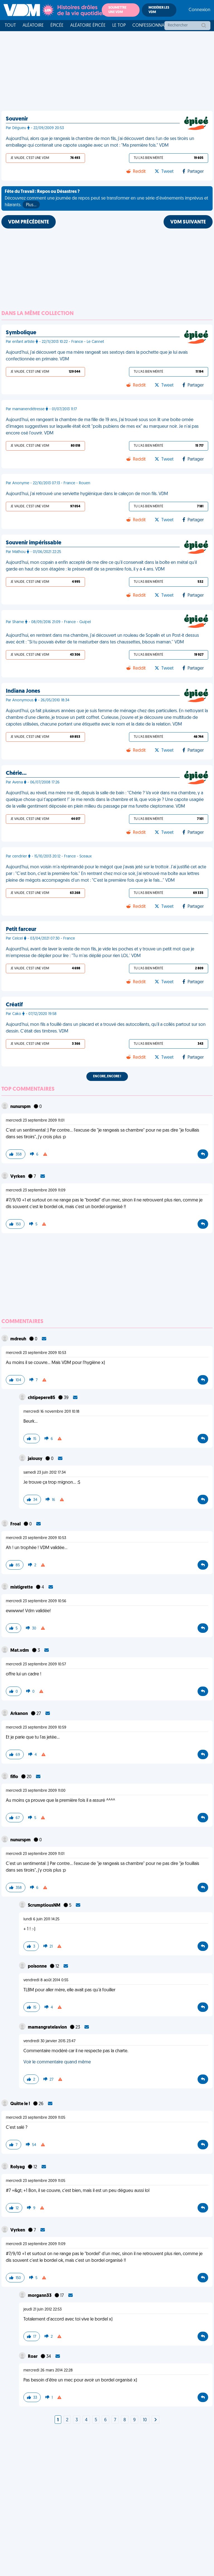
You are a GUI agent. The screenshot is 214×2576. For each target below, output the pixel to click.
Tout (10, 25)
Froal (15, 1524)
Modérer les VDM (159, 10)
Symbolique (21, 333)
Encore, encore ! (107, 1076)
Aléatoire (33, 25)
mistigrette (22, 1587)
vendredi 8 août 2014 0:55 (45, 1980)
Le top (119, 25)
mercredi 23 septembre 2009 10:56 (36, 1601)
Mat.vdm (20, 1650)
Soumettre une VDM (117, 10)
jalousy (35, 1459)
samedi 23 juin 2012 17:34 (44, 1473)
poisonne (38, 1966)
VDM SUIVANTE (188, 222)
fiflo (14, 1777)
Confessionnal (149, 25)
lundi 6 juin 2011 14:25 (41, 1919)
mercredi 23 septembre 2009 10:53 (36, 1353)
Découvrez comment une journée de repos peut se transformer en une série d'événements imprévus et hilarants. (106, 199)
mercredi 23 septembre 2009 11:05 (35, 2118)
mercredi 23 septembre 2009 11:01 (35, 1121)
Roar (33, 2356)
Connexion (199, 10)
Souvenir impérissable (33, 543)
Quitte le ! (20, 2104)
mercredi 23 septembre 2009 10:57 (36, 1664)
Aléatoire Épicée (88, 25)
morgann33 (40, 2296)
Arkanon (19, 1714)
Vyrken (18, 1176)
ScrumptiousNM (44, 1905)
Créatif (14, 1005)
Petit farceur (21, 929)
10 (145, 2420)
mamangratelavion (48, 2027)
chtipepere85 (42, 1398)
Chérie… (16, 773)
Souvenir (17, 119)
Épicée (57, 25)
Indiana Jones (23, 691)
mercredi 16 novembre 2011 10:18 (51, 1412)
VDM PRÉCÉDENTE (28, 222)
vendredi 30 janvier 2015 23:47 (49, 2041)
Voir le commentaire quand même (57, 2062)
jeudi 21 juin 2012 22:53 (42, 2309)
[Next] (155, 2420)
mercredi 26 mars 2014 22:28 (48, 2370)
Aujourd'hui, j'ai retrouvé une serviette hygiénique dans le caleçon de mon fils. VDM (87, 494)
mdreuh (18, 1339)
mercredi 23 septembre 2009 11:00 (35, 1791)
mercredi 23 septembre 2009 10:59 (36, 1727)
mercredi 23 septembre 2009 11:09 (35, 1190)
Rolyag (18, 2167)
